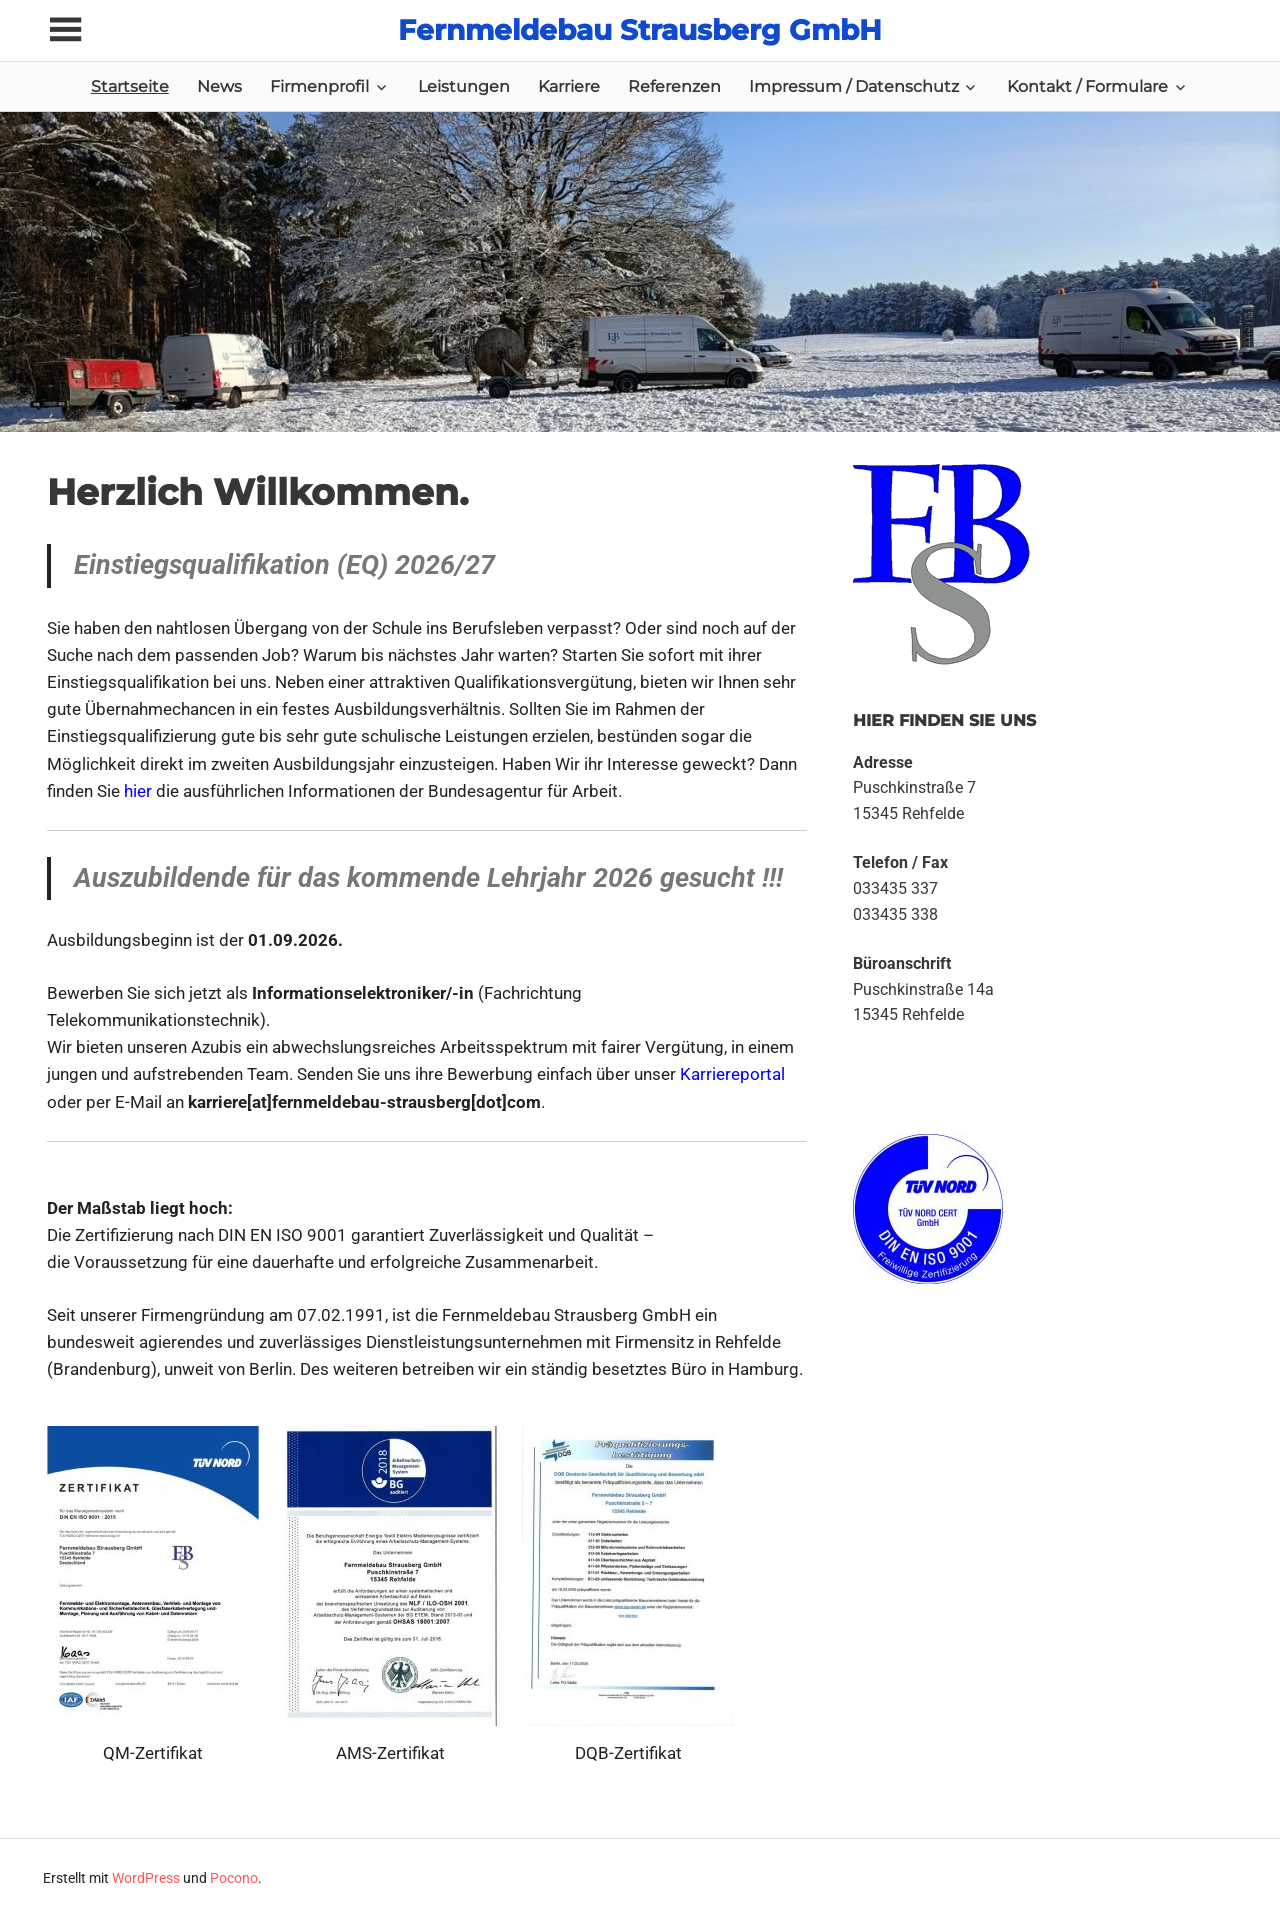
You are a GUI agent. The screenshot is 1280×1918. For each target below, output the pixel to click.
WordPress (146, 1878)
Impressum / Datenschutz (854, 86)
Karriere (569, 86)
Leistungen (464, 86)
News (219, 86)
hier (138, 791)
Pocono (234, 1878)
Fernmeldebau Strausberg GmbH (640, 30)
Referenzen (674, 86)
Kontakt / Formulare (1087, 86)
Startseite (130, 86)
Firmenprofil (319, 86)
